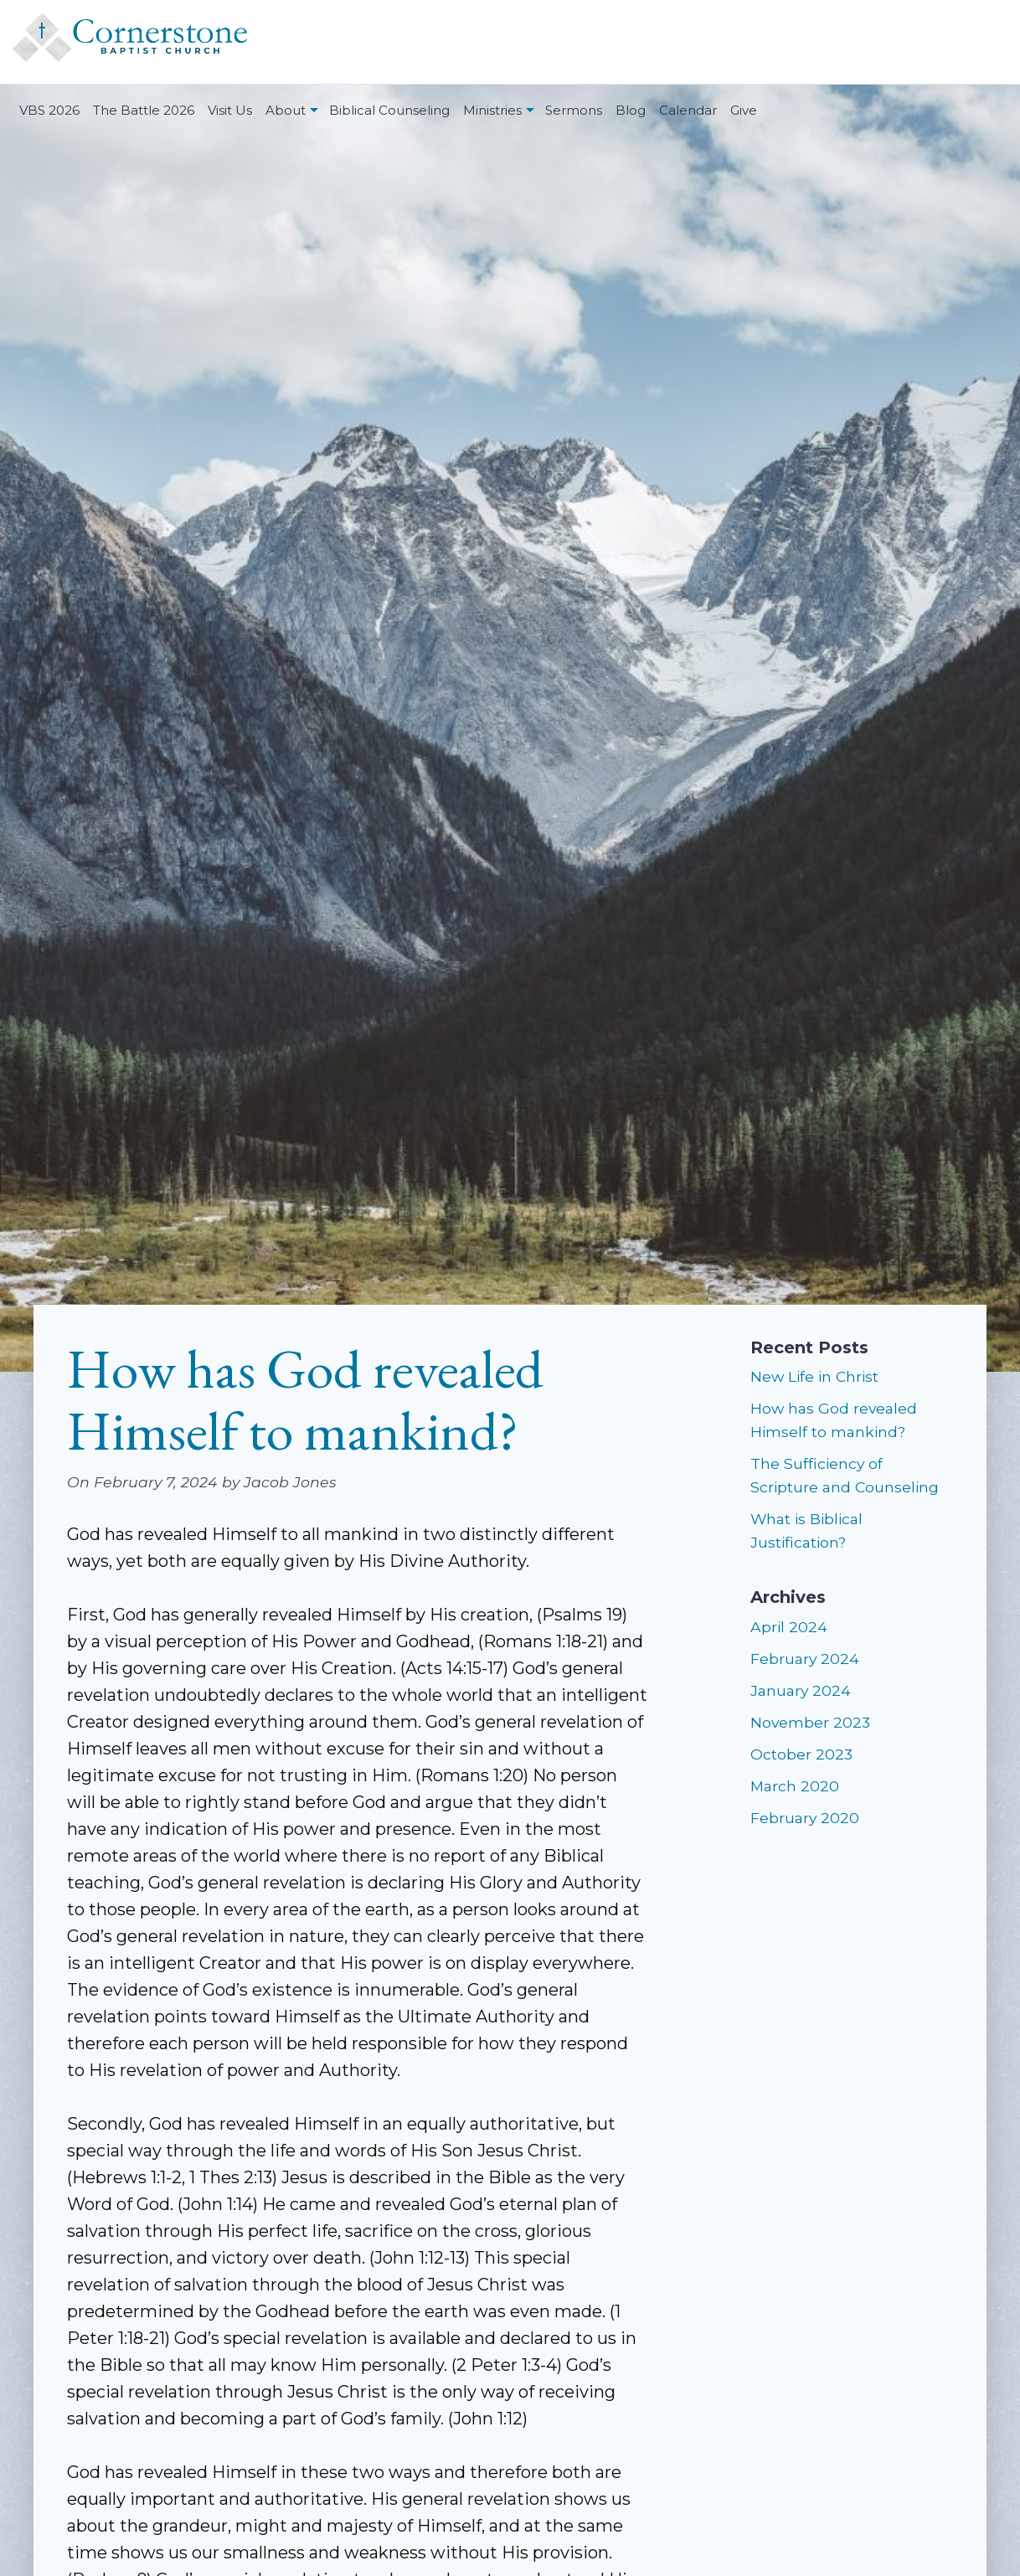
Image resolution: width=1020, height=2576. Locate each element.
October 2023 (801, 1754)
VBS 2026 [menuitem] (49, 110)
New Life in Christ (814, 1376)
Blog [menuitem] (631, 110)
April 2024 (788, 1627)
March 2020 (794, 1786)
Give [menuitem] (743, 110)
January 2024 (800, 1690)
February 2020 (804, 1817)
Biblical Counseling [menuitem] (389, 110)
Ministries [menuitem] (492, 110)
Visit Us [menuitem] (230, 110)
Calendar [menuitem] (688, 110)
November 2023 (810, 1722)
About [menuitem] (285, 110)
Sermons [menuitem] (573, 110)
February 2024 (804, 1658)
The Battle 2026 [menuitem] (143, 110)
